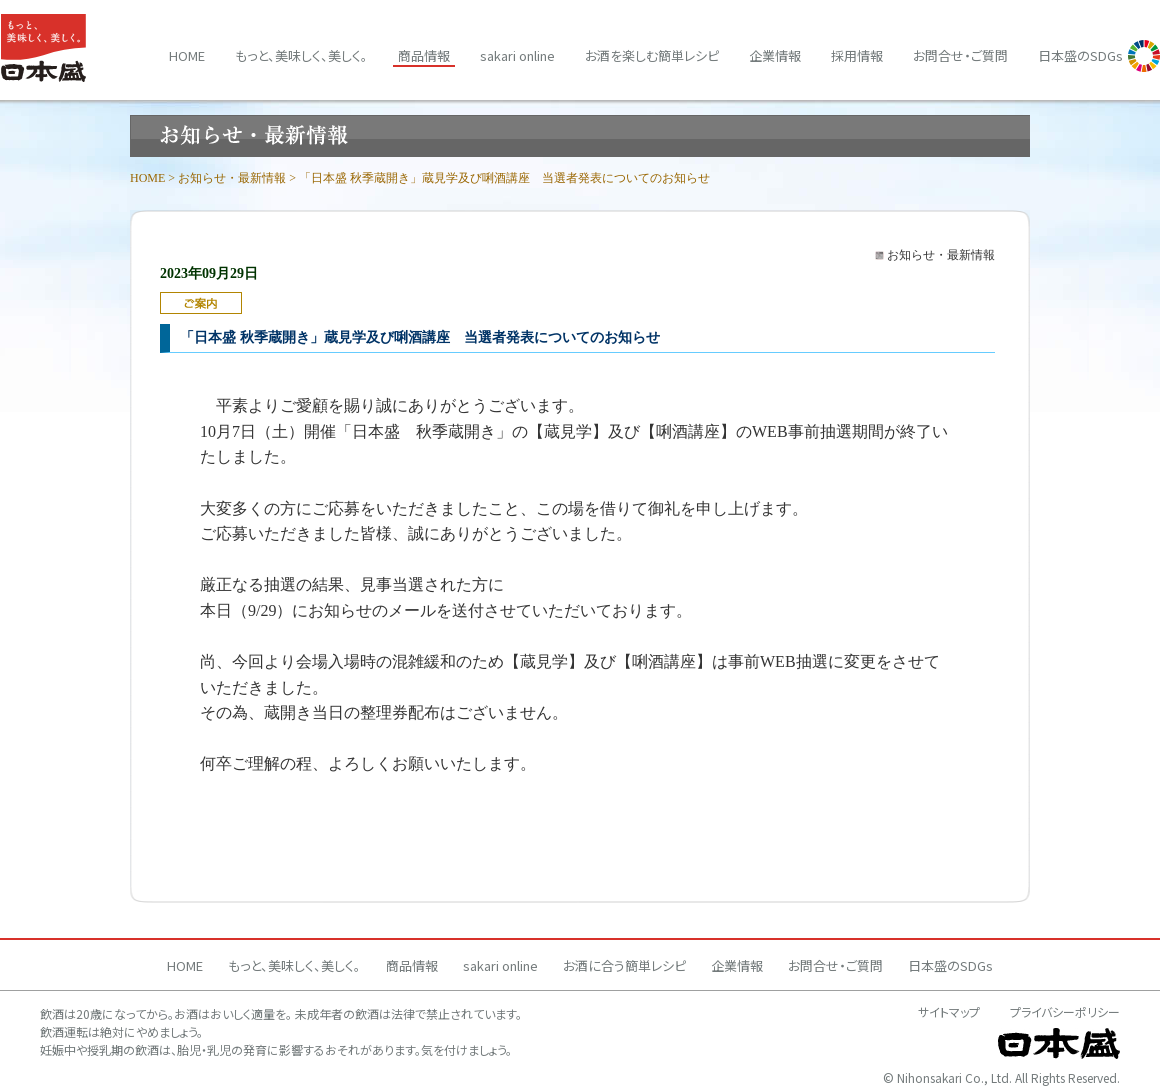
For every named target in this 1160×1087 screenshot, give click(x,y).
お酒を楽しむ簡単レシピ (652, 55)
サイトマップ (949, 1011)
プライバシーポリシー (1065, 1011)
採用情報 (857, 55)
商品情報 (424, 55)
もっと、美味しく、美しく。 (301, 55)
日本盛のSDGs (1080, 55)
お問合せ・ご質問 (960, 55)
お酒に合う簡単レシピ (624, 965)
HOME (147, 178)
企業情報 (775, 55)
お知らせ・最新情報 (232, 178)
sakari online (517, 55)
